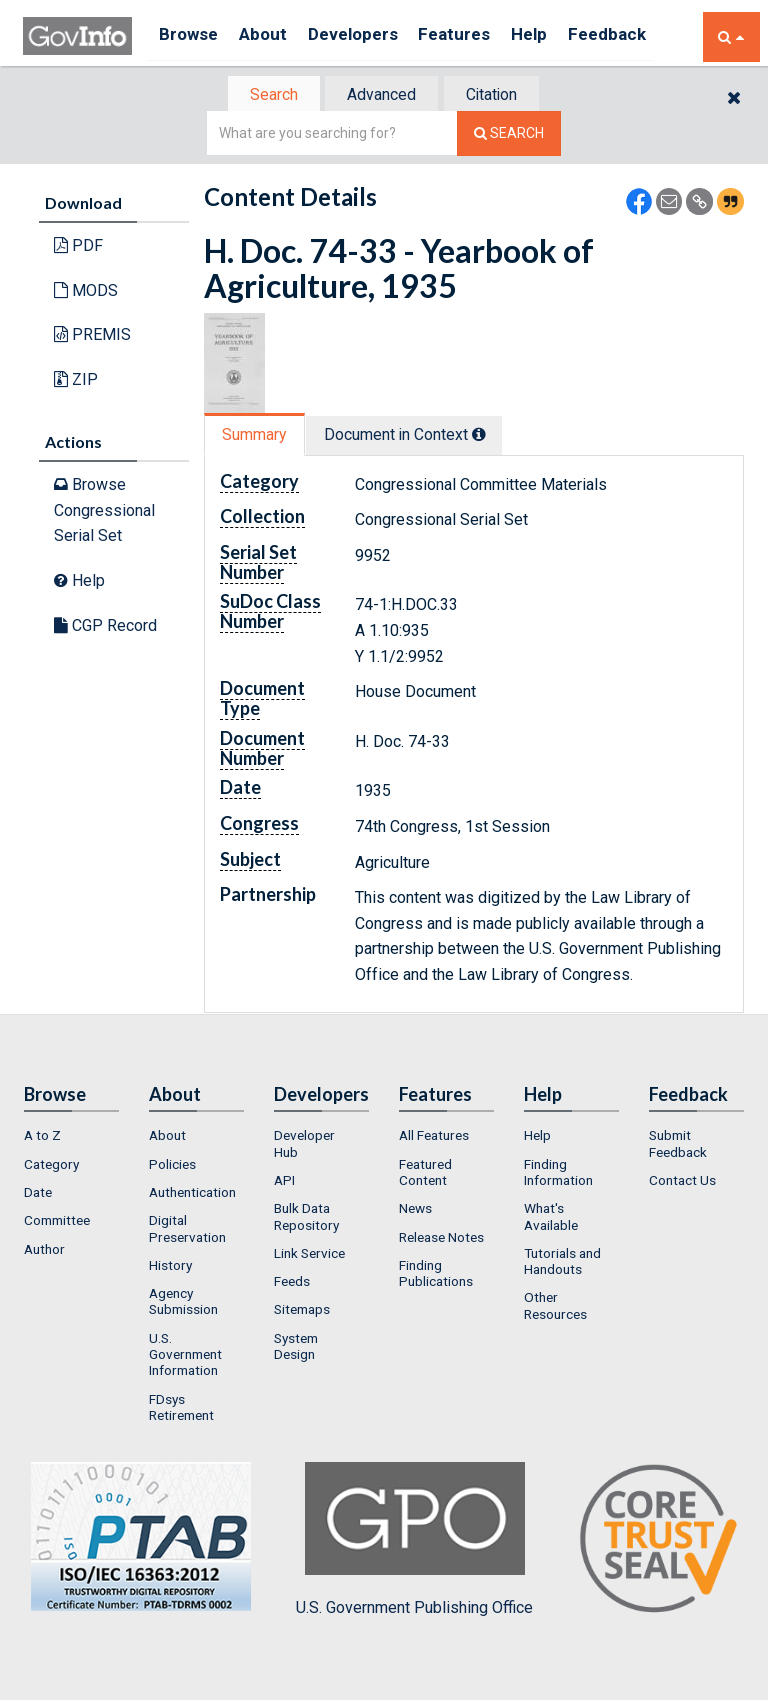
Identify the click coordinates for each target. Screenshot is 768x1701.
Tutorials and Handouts (562, 1263)
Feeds (292, 1283)
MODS (86, 292)
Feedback (644, 36)
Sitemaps (302, 1312)
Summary (257, 436)
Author (44, 1251)
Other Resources (555, 1308)
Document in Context (415, 436)
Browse (191, 36)
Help (560, 36)
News (415, 1211)
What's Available (551, 1219)
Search (264, 95)
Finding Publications (436, 1275)
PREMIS (92, 336)
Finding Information (558, 1174)
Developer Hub (304, 1146)
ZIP (76, 381)
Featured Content (425, 1174)
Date (38, 1194)
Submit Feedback (678, 1146)
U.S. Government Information (185, 1356)
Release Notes (441, 1239)
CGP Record (105, 626)
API (284, 1182)
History (170, 1267)
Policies (172, 1166)
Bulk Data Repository (306, 1219)
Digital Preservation (187, 1231)
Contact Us (682, 1182)
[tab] (265, 95)
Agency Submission (183, 1303)
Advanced (380, 95)
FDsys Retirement (181, 1409)
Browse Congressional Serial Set (104, 512)
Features (478, 36)
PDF (78, 247)
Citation (499, 95)
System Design (296, 1348)
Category (51, 1166)
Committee (57, 1223)
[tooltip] (490, 436)
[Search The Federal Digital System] (509, 135)
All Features (434, 1138)
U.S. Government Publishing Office (414, 1542)
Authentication (192, 1194)
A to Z (42, 1138)
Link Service (309, 1255)
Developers (369, 36)
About (272, 36)
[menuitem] (71, 1138)
